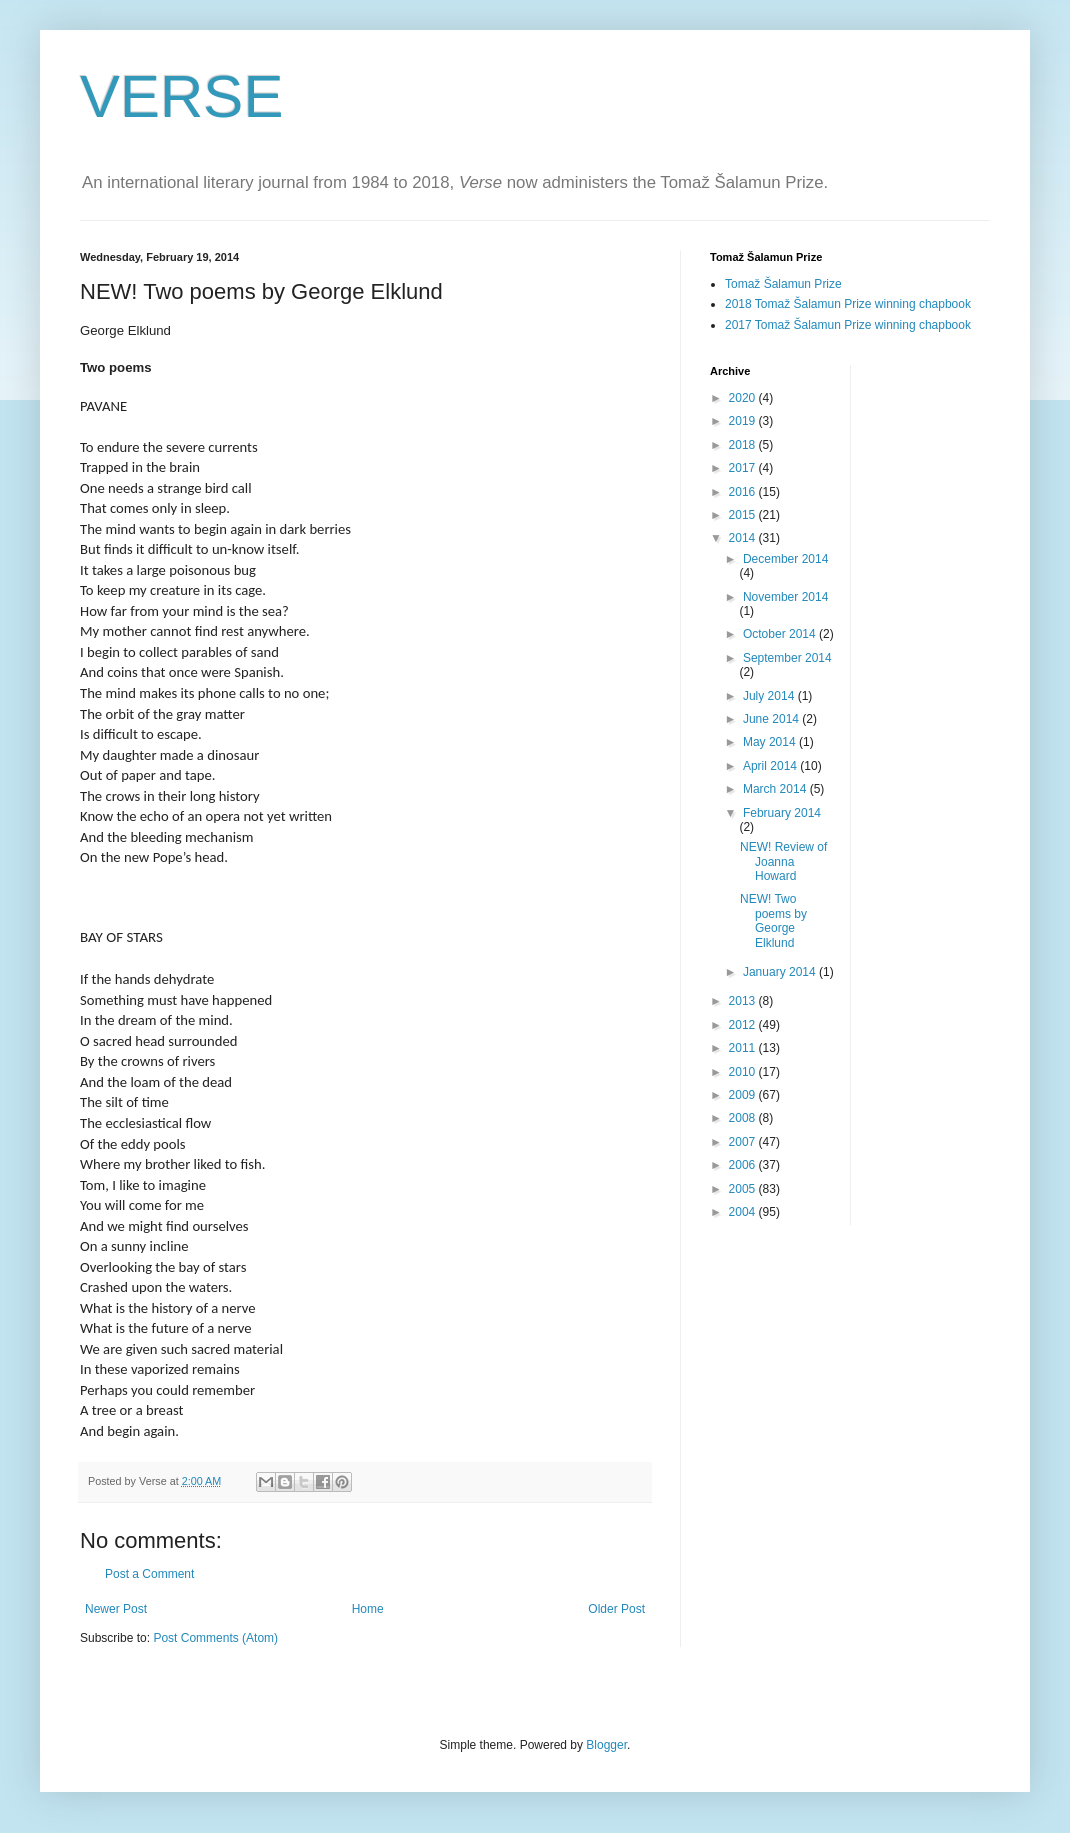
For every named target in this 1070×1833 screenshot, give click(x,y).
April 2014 (771, 766)
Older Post (616, 1609)
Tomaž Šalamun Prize (783, 284)
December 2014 (785, 559)
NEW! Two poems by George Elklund (773, 920)
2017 (744, 468)
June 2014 (772, 719)
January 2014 (781, 972)
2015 (744, 515)
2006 (744, 1165)
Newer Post (116, 1609)
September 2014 (787, 658)
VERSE (181, 96)
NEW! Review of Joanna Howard (783, 861)
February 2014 (782, 813)
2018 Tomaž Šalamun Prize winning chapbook (848, 304)
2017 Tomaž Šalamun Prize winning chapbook (848, 325)
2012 (744, 1025)
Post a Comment (149, 1574)
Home (368, 1609)
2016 (744, 492)
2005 (744, 1189)
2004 (744, 1212)
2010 (744, 1072)
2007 (744, 1142)
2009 (744, 1095)
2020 (744, 398)
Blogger (606, 1745)
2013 (744, 1001)
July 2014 (770, 696)
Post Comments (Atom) (215, 1638)
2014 (744, 538)
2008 (744, 1118)
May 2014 (771, 742)
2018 (744, 445)
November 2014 (785, 597)
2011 (744, 1048)
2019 (744, 421)
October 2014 (781, 634)
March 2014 (776, 789)
